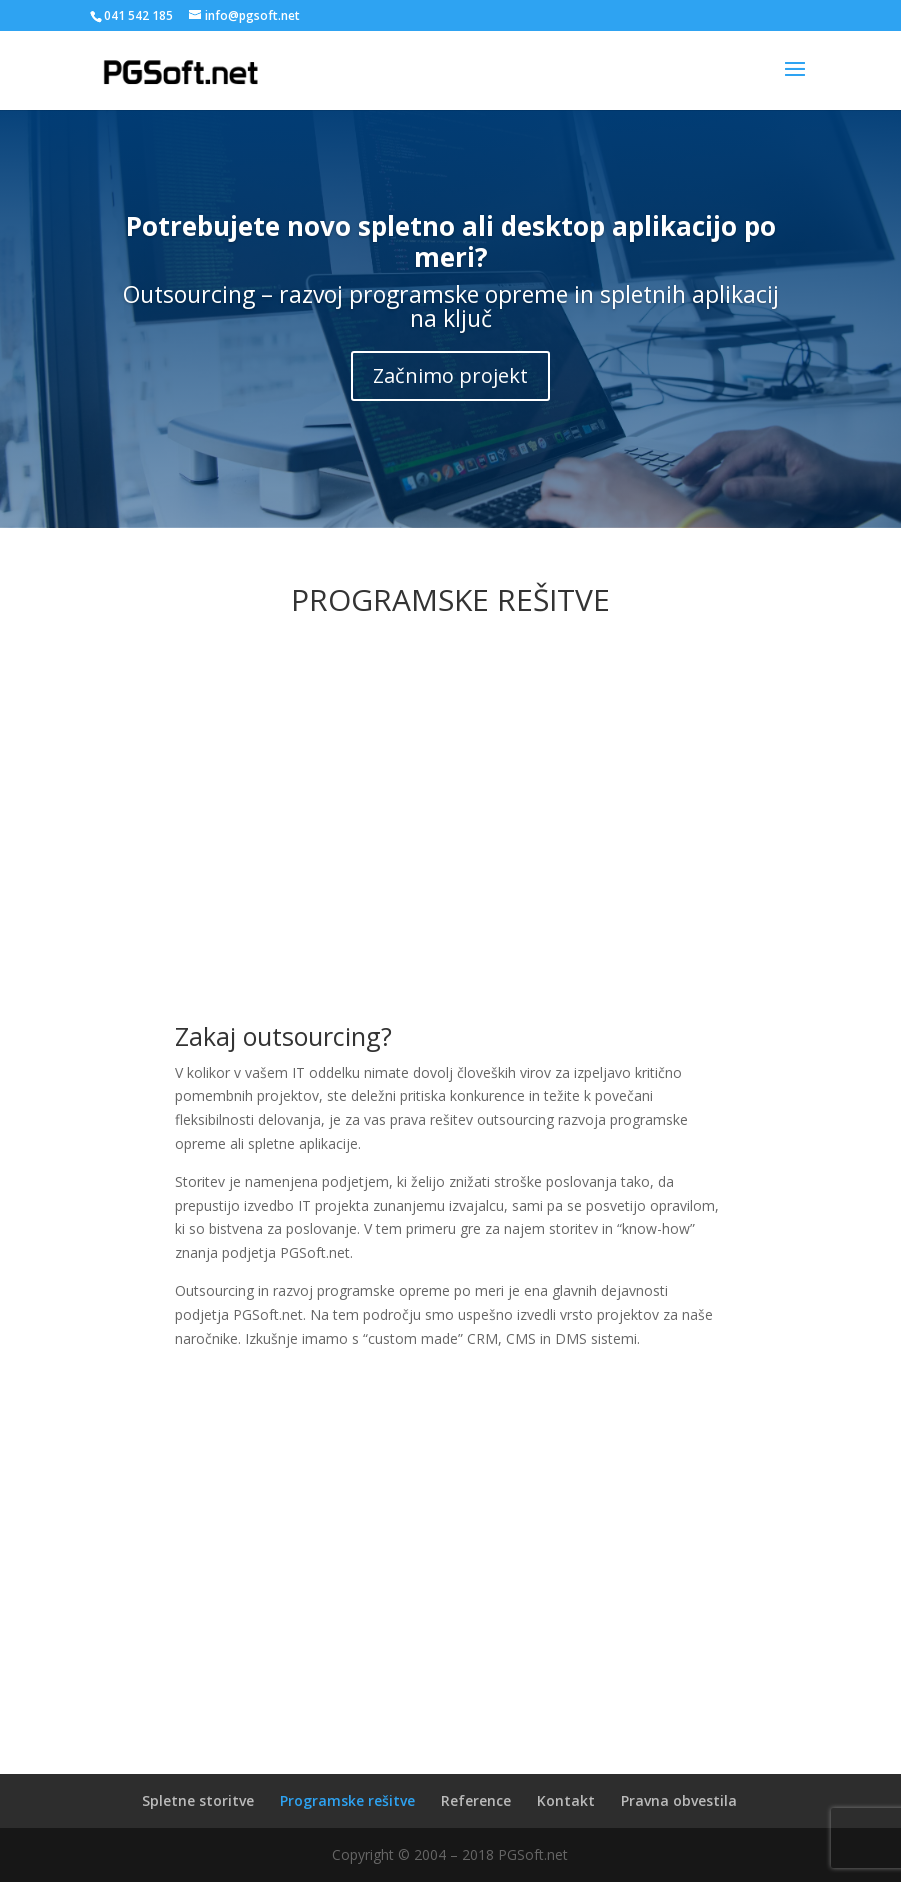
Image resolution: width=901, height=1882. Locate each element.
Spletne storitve (198, 1800)
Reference (476, 1800)
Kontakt (566, 1800)
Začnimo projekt (450, 375)
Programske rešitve (347, 1800)
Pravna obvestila (679, 1800)
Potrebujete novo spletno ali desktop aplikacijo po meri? (451, 241)
